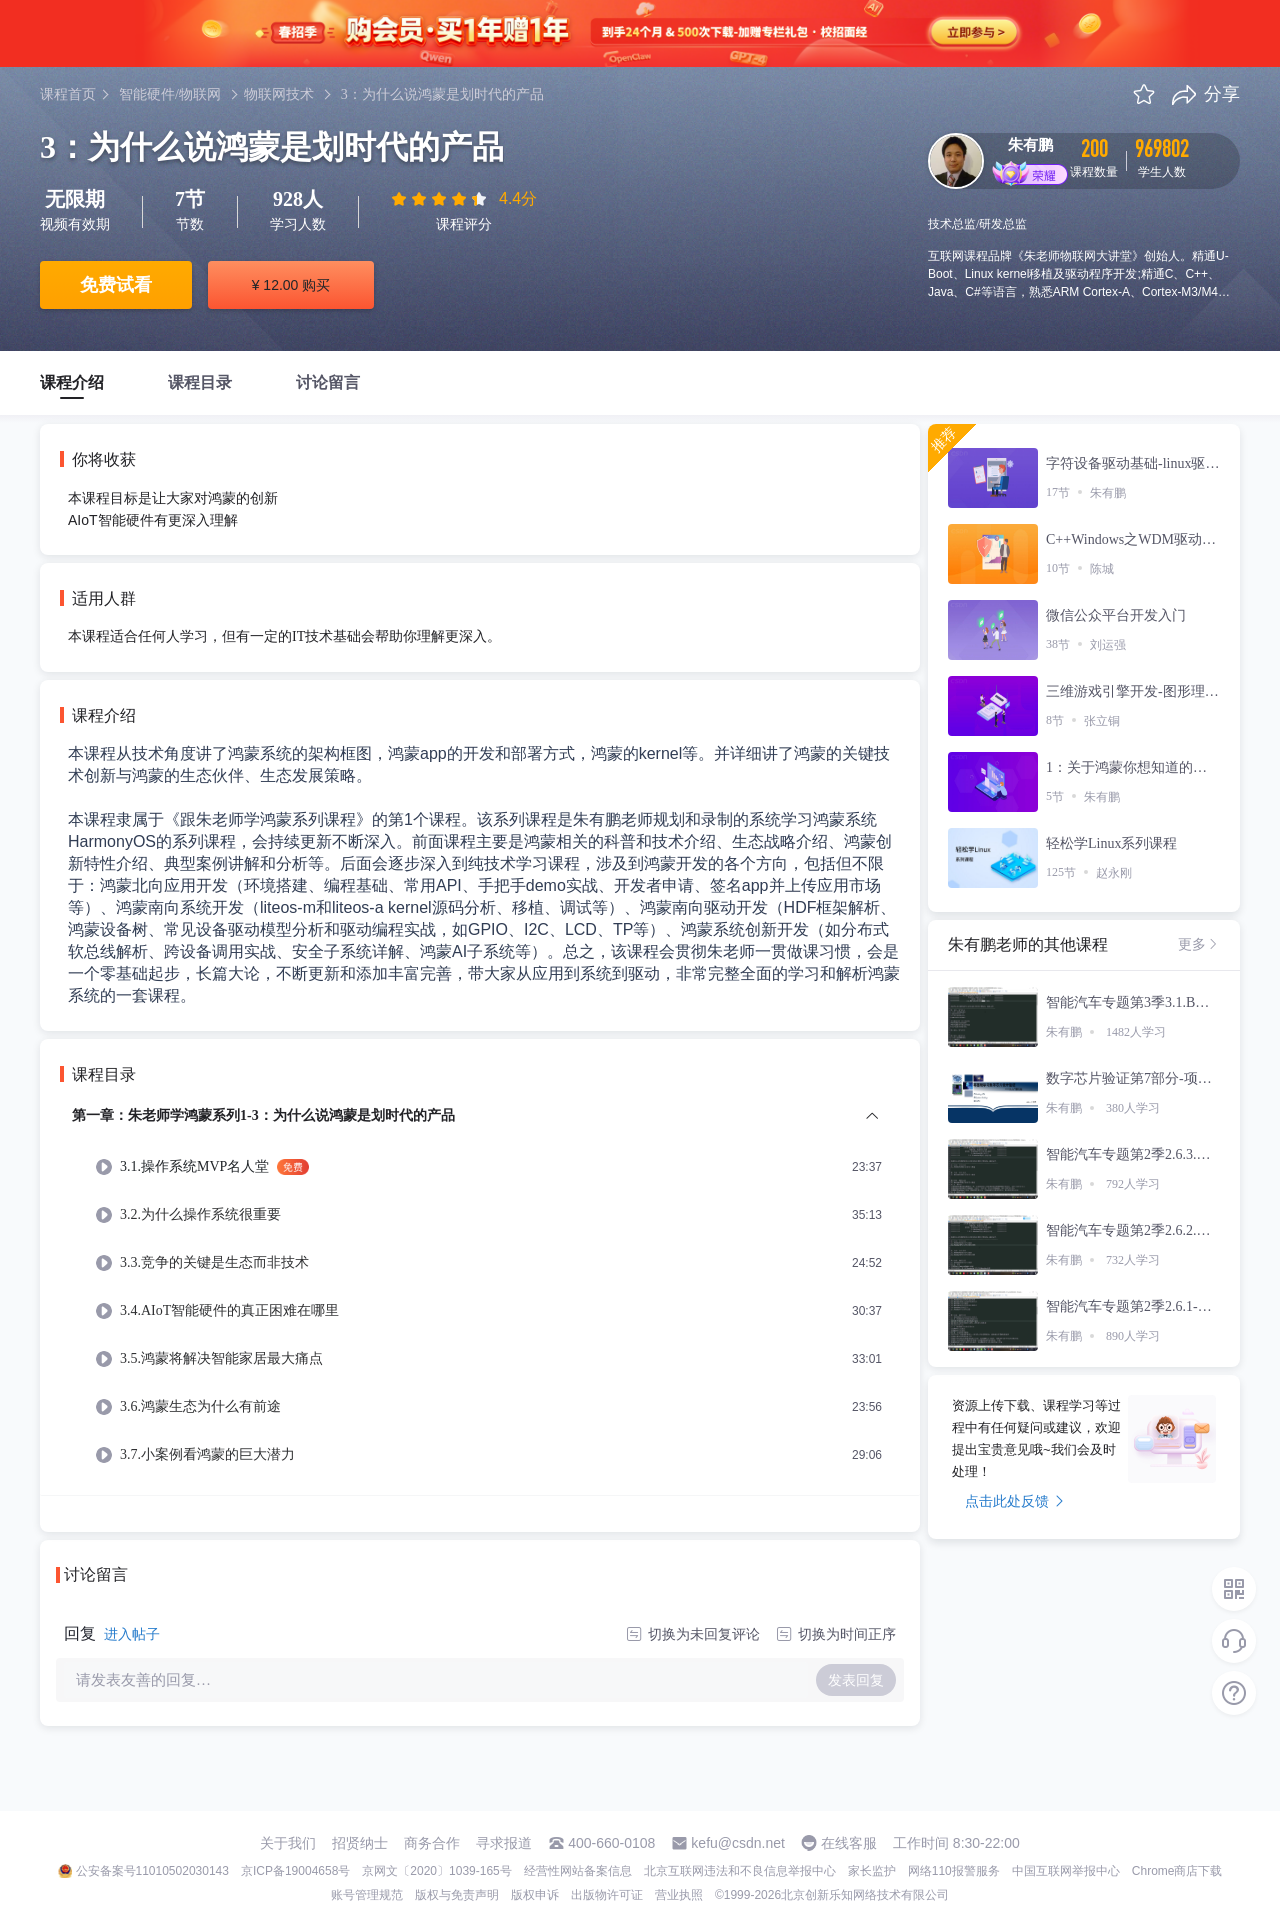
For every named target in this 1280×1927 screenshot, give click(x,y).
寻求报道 (504, 1843)
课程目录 (200, 382)
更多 (1199, 944)
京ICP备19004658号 (295, 1871)
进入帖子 (132, 1634)
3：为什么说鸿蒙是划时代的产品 (442, 94)
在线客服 (849, 1843)
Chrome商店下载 (1177, 1871)
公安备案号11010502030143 (152, 1871)
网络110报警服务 (954, 1871)
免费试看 (116, 285)
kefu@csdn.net (738, 1843)
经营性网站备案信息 (578, 1871)
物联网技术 (279, 94)
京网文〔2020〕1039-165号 (436, 1871)
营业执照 (679, 1895)
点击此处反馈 (1014, 1501)
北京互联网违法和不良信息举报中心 (740, 1871)
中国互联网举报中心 (1066, 1871)
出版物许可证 (607, 1895)
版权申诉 (535, 1895)
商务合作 (432, 1843)
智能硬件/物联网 (170, 94)
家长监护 (872, 1871)
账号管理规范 (367, 1895)
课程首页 (68, 94)
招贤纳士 (360, 1843)
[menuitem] (480, 1299)
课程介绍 (72, 382)
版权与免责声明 (457, 1895)
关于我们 (288, 1843)
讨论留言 (328, 382)
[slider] (441, 199)
